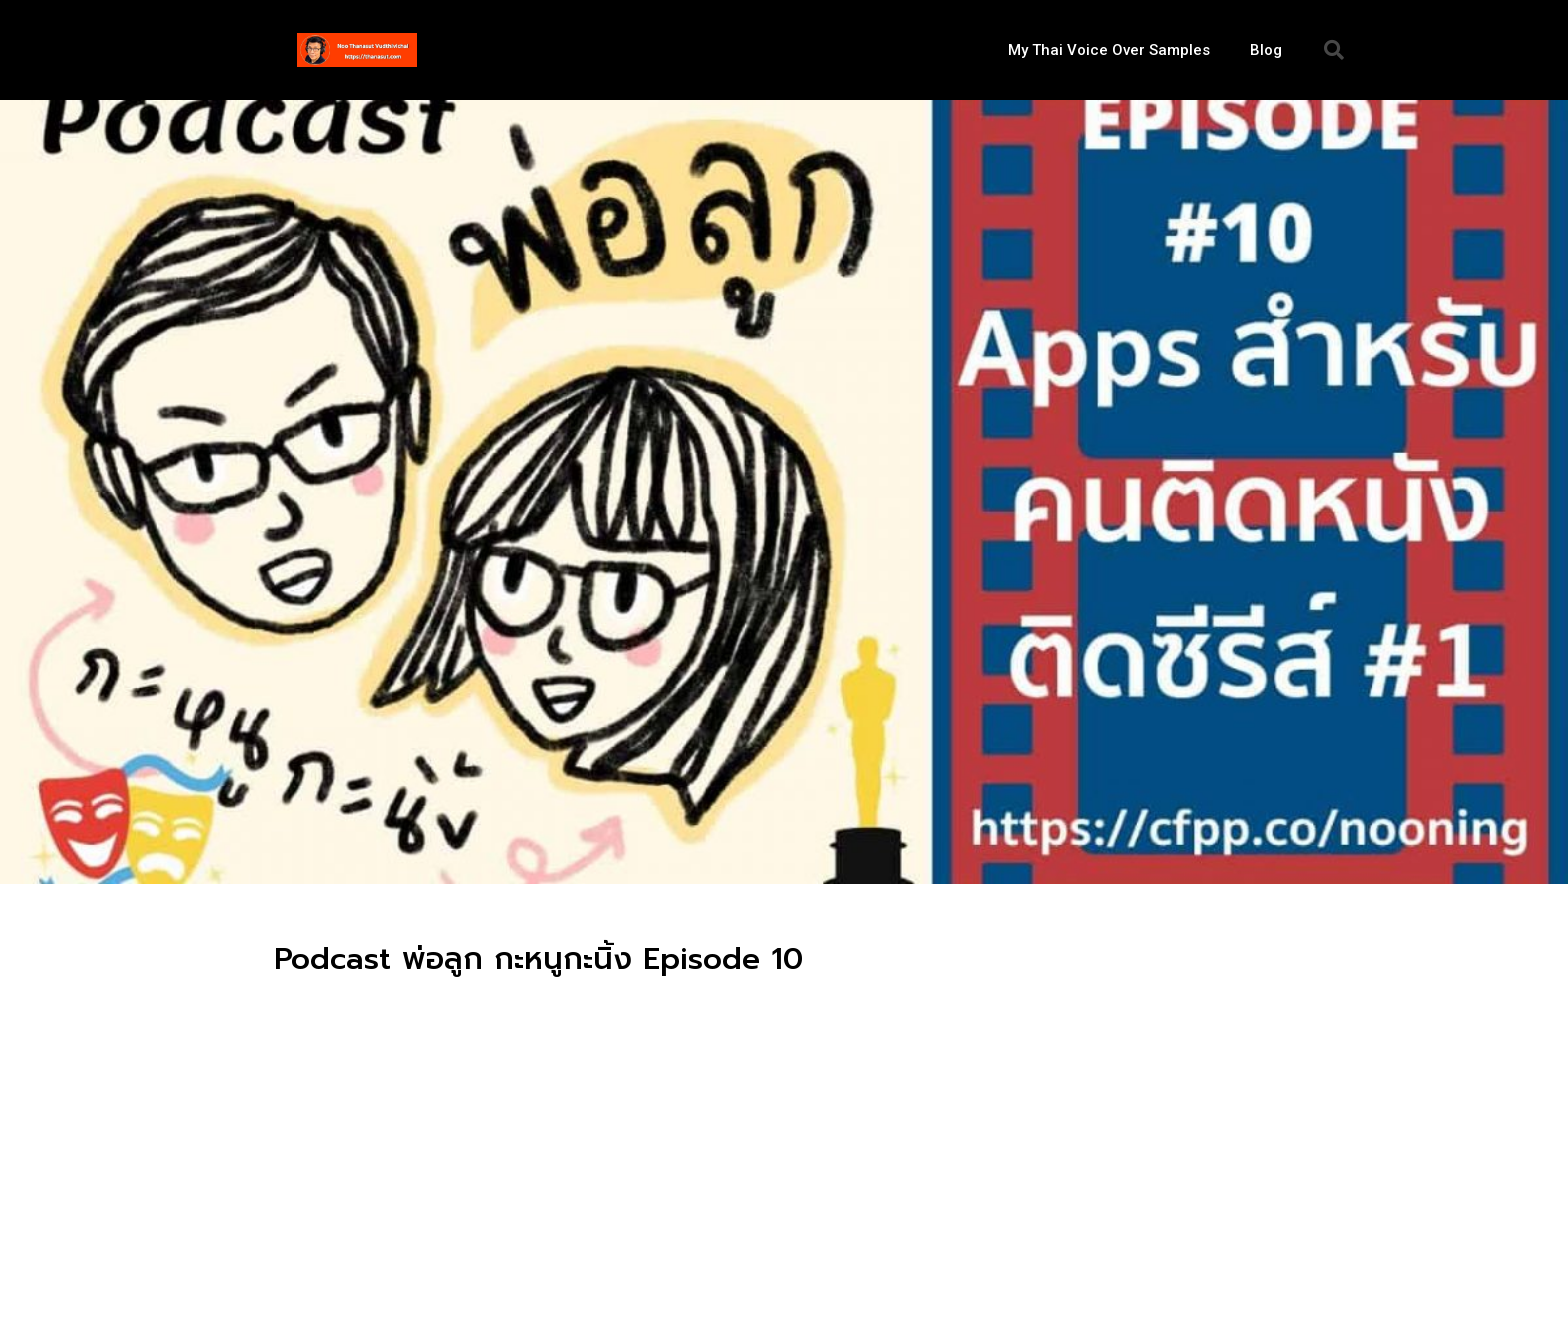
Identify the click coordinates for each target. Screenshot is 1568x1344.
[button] (1334, 50)
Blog (1266, 50)
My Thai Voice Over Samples (1109, 50)
